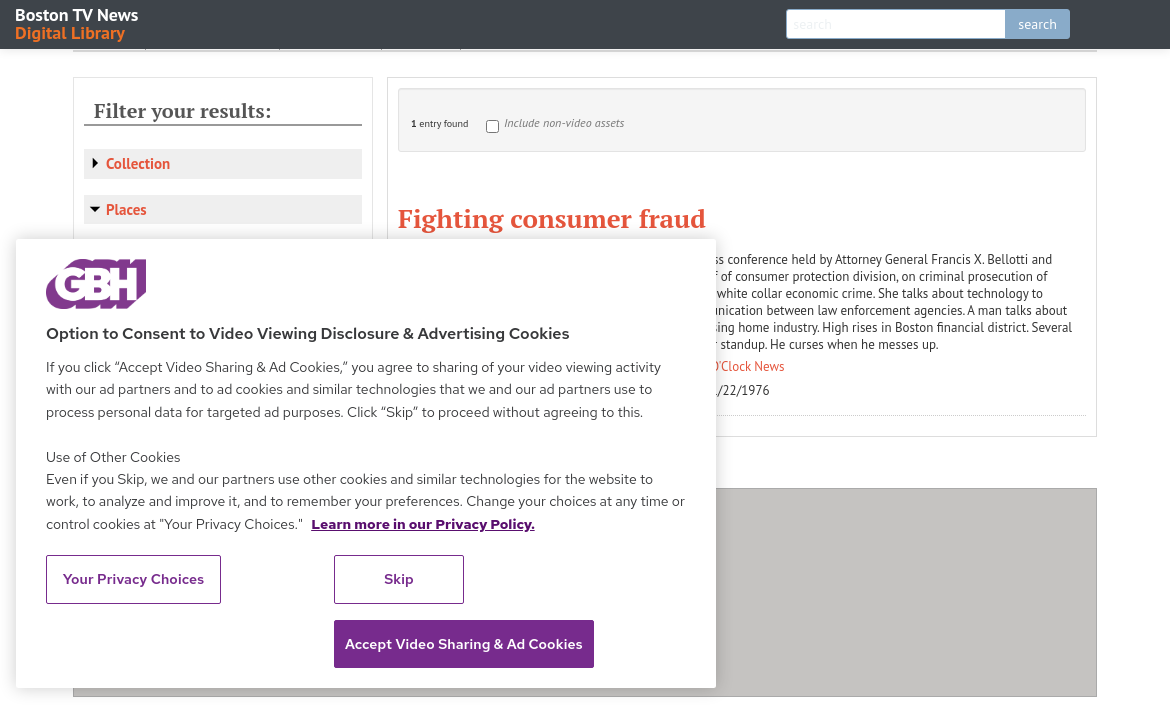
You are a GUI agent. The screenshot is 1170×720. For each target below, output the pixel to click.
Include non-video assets (564, 122)
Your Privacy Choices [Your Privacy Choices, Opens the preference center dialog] (134, 579)
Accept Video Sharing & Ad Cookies (464, 644)
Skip (399, 579)
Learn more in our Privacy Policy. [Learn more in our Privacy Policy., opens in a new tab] (423, 524)
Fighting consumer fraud (552, 218)
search (1037, 24)
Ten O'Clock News (736, 366)
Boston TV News (78, 22)
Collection (138, 163)
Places (126, 209)
